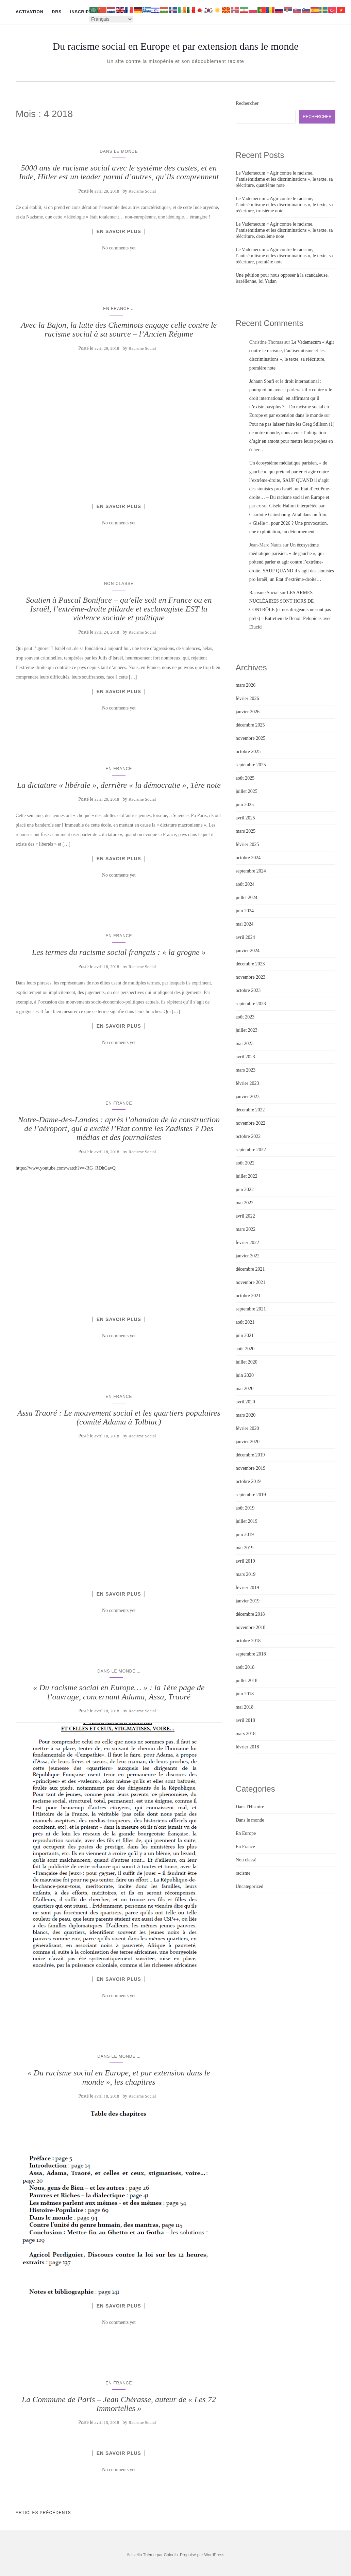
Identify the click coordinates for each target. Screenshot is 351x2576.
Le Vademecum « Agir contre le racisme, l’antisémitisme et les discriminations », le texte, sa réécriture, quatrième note (284, 179)
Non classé (119, 583)
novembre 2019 (250, 1468)
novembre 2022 (250, 1123)
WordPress (214, 2555)
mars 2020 (246, 1415)
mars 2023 (246, 1070)
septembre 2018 (251, 1654)
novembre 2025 (250, 738)
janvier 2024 (248, 950)
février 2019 (247, 1587)
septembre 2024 (251, 871)
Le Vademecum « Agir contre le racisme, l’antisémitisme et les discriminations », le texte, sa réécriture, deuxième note (284, 230)
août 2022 (245, 1162)
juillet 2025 (246, 791)
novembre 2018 (250, 1627)
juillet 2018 (246, 1680)
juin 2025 (245, 804)
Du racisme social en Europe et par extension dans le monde (175, 46)
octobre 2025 (248, 751)
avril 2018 (245, 1720)
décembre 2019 (250, 1454)
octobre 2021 (248, 1295)
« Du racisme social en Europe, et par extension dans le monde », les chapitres (119, 2077)
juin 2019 (245, 1534)
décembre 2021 (250, 1269)
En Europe (246, 1833)
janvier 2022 (248, 1255)
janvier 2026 (248, 711)
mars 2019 (246, 1574)
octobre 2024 (248, 857)
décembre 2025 (250, 725)
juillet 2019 (246, 1521)
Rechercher (247, 103)
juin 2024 (245, 910)
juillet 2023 (246, 1030)
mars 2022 (246, 1229)
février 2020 (247, 1428)
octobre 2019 (248, 1481)
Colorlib (171, 2555)
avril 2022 (245, 1216)
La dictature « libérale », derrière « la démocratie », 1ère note (119, 785)
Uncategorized (250, 1886)
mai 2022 (245, 1202)
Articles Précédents (43, 2512)
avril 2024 (245, 937)
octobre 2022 (248, 1136)
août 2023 (245, 1017)
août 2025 (245, 778)
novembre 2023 (250, 977)
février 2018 (247, 1746)
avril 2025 (245, 817)
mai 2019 (245, 1547)
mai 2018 (245, 1707)
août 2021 (245, 1322)
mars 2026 (246, 685)
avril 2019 (245, 1561)
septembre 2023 (251, 1003)
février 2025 (247, 844)
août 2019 (245, 1508)
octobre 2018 (248, 1640)
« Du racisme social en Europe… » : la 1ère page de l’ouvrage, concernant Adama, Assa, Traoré (118, 1692)
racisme (243, 1873)
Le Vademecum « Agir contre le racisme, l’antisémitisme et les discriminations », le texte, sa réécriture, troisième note (284, 204)
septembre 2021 (251, 1308)
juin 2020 (245, 1375)
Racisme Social (142, 191)
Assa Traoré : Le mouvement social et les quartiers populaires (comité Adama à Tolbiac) (118, 1417)
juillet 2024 (246, 897)
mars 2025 (246, 831)
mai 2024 (245, 924)
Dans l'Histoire (250, 1806)
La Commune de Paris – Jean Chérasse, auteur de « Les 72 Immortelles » (119, 2404)
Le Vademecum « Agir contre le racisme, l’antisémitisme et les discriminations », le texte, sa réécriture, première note (284, 255)
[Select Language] (111, 19)
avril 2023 (245, 1056)
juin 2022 (245, 1189)
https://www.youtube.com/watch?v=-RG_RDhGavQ (66, 1168)
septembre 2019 (251, 1494)
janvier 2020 (248, 1441)
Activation (30, 12)
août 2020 (245, 1348)
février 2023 (247, 1083)
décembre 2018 (250, 1614)
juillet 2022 (246, 1176)
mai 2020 (245, 1388)
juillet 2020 (246, 1362)
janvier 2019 (248, 1600)
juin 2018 (245, 1693)
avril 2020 (245, 1401)
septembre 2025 (251, 764)
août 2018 (245, 1667)
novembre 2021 (250, 1282)
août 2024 (245, 884)
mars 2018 (246, 1733)
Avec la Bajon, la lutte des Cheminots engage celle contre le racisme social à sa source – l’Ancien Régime (119, 329)
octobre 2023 (248, 990)
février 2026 (247, 698)
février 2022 (247, 1242)
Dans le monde (119, 151)
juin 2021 (245, 1335)
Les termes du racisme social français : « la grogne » (119, 952)
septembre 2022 (251, 1149)
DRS (57, 12)
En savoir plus (119, 231)
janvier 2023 (248, 1096)
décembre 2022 (250, 1109)
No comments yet (119, 247)
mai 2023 (245, 1043)
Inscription (85, 12)
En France (116, 308)
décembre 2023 (250, 963)
